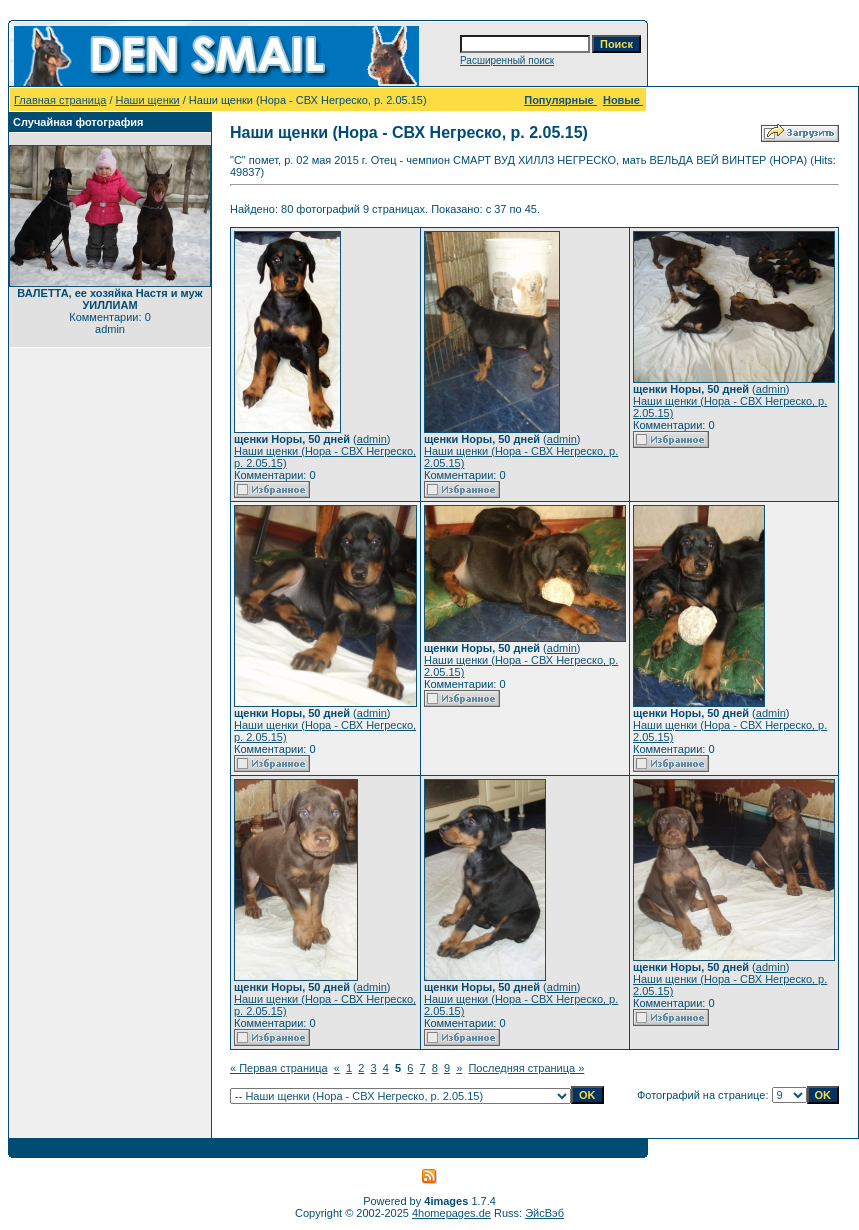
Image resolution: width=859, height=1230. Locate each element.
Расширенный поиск (507, 60)
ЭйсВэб (544, 1213)
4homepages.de (451, 1213)
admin (372, 439)
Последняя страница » (526, 1068)
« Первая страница (279, 1068)
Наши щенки (148, 100)
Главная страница (60, 100)
